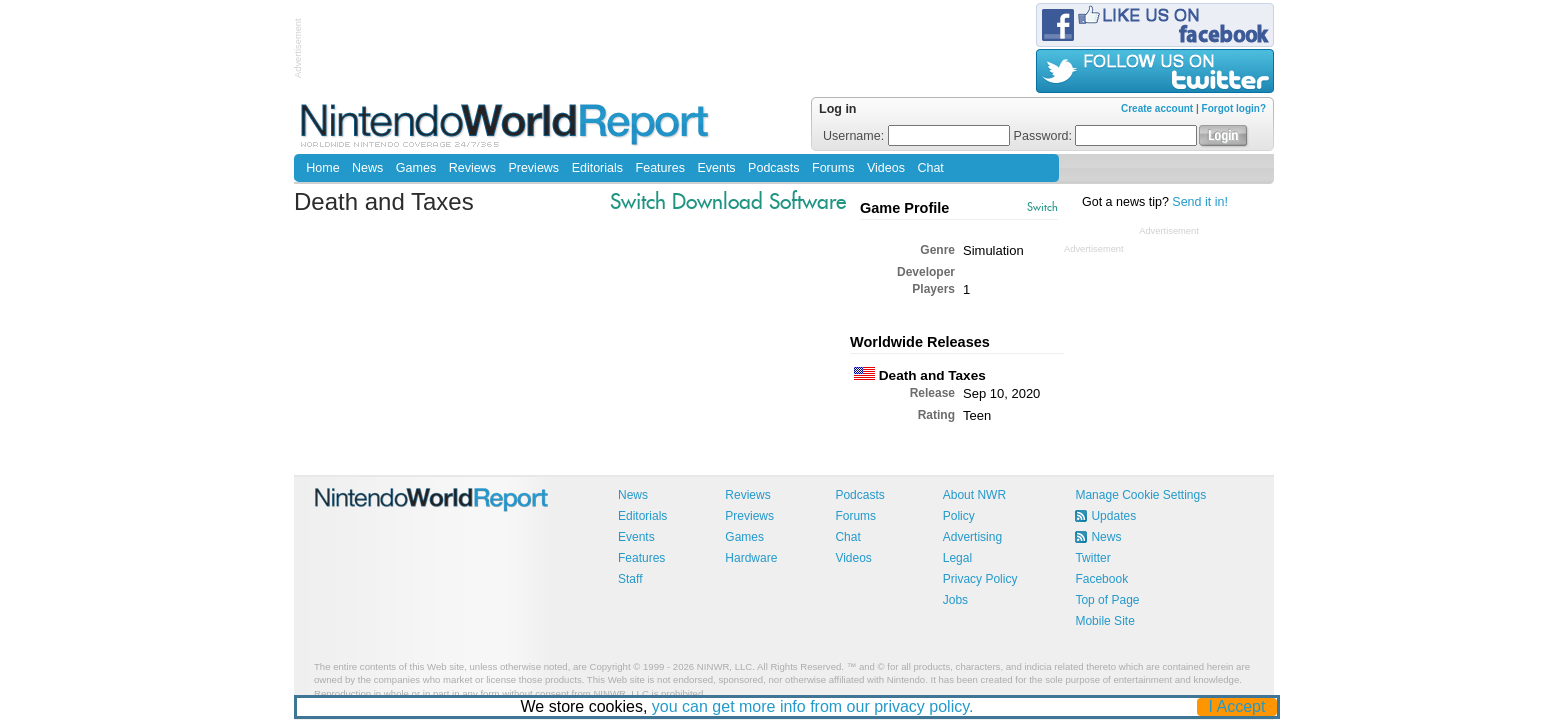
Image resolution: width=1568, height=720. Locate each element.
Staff (630, 579)
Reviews (472, 168)
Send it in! (1200, 202)
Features (660, 168)
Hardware (751, 558)
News (367, 168)
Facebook (1101, 579)
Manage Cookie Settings (1140, 495)
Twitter (1092, 558)
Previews (533, 168)
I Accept (1237, 706)
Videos (886, 168)
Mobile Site (1104, 621)
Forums (833, 168)
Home (322, 168)
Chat (930, 168)
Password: (1106, 136)
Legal (957, 558)
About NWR (974, 495)
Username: (916, 136)
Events (716, 168)
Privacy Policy (980, 579)
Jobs (955, 600)
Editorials (597, 168)
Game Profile (904, 208)
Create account (1157, 108)
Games (416, 168)
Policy (959, 516)
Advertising (972, 537)
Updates (1113, 516)
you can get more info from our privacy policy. (813, 706)
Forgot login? (1234, 108)
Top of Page (1107, 600)
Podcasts (773, 168)
